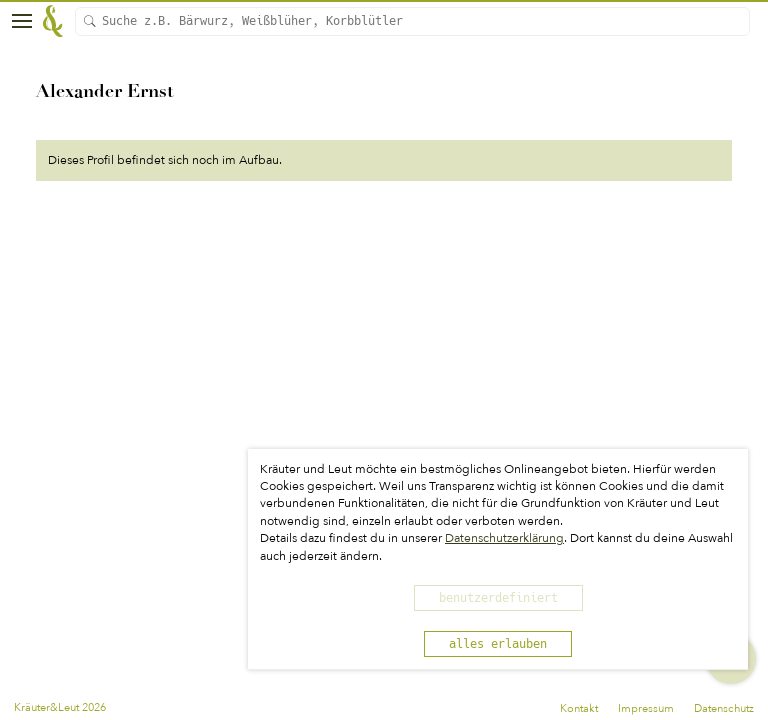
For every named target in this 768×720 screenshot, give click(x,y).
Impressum (646, 708)
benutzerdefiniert (498, 598)
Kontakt (579, 708)
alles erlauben (498, 644)
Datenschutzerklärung (504, 538)
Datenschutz (724, 708)
